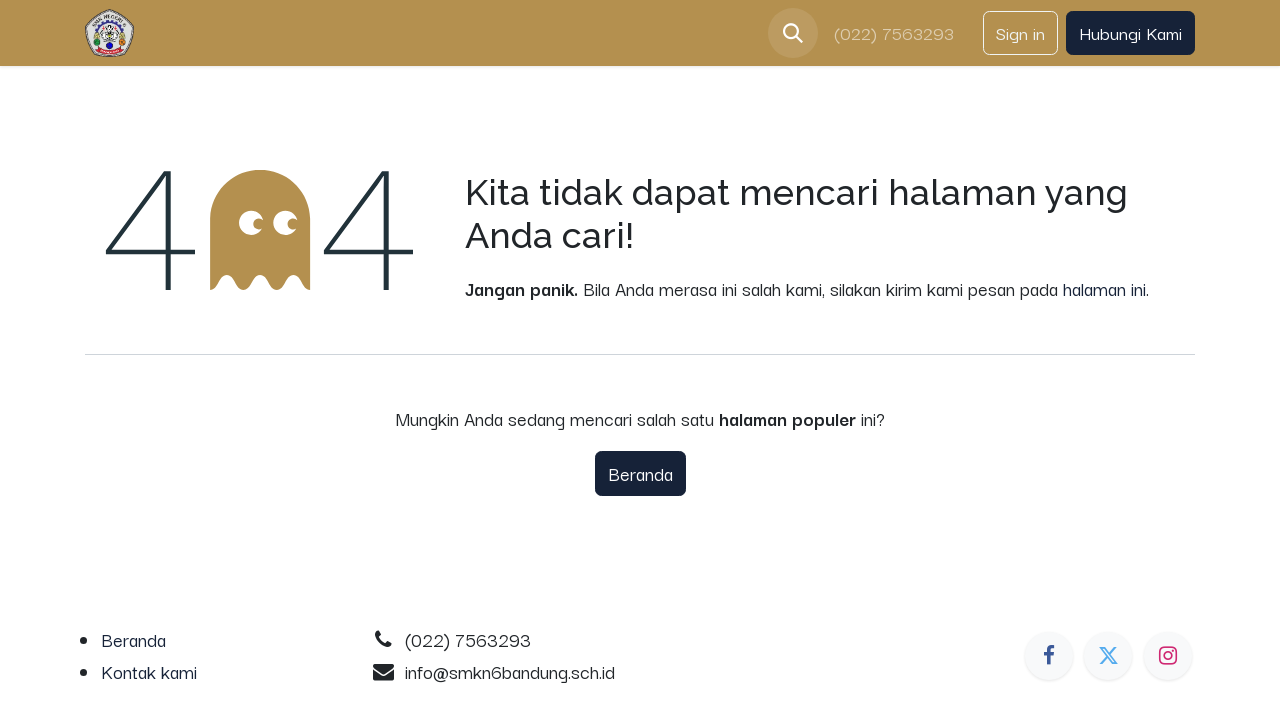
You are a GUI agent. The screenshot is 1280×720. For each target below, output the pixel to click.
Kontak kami (149, 671)
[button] (793, 33)
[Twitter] (1108, 656)
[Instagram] (1168, 656)
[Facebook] (1049, 656)
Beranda (640, 473)
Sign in (1020, 32)
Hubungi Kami (1130, 32)
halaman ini (1104, 288)
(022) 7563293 (896, 32)
